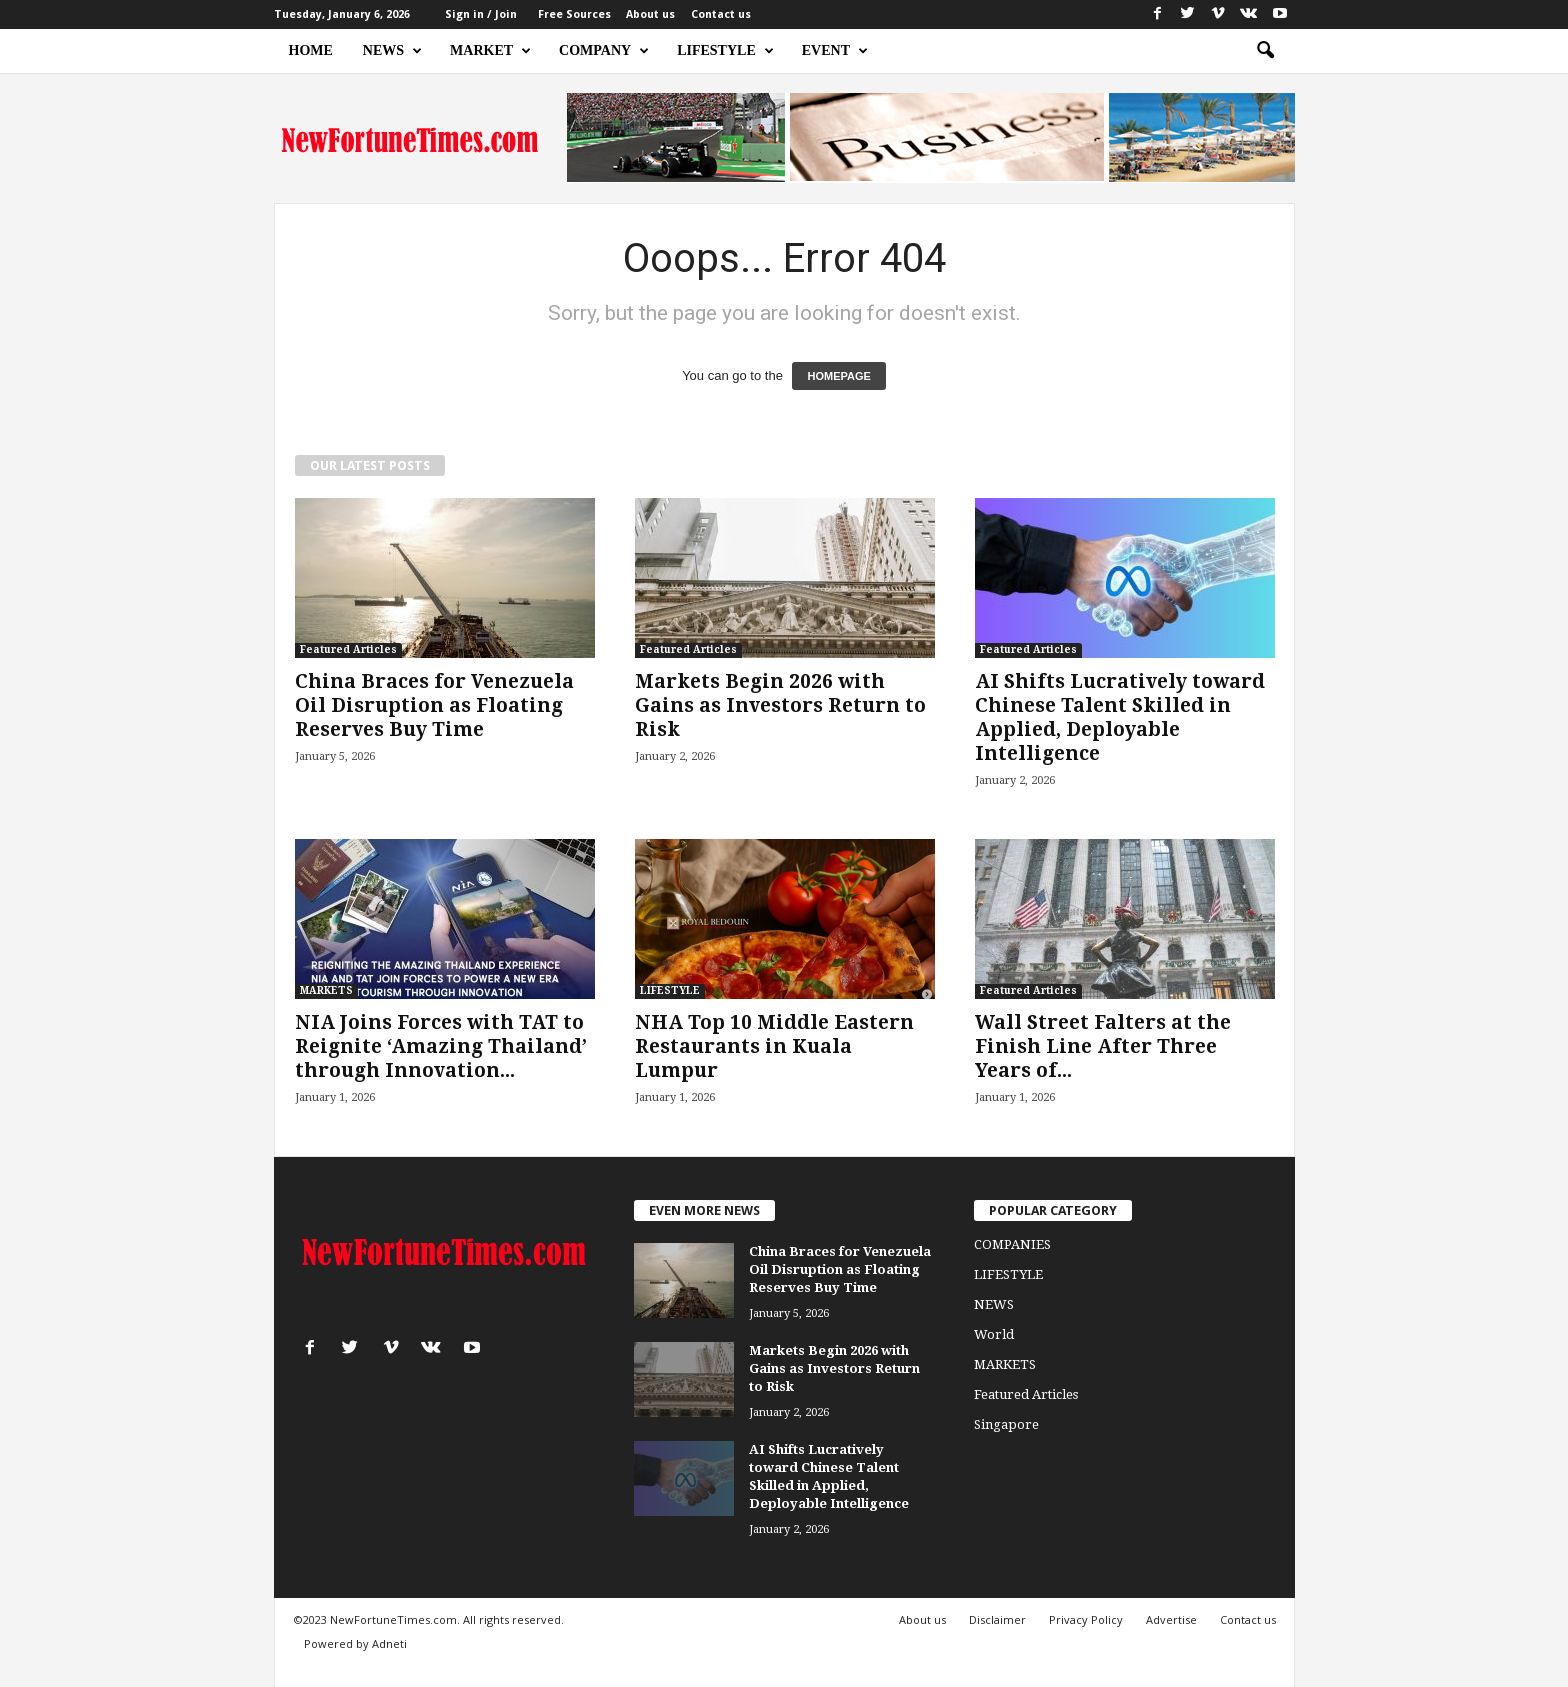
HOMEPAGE (838, 376)
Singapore (1006, 1424)
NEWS (392, 51)
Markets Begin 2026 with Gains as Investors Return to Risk (780, 705)
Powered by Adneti (355, 1643)
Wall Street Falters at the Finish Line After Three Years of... (1103, 1046)
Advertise (1171, 1619)
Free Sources (574, 14)
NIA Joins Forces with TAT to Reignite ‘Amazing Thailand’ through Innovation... (441, 1046)
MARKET (490, 51)
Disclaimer (997, 1619)
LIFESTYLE (725, 51)
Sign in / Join (481, 14)
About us (650, 14)
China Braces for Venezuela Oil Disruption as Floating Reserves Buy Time (434, 705)
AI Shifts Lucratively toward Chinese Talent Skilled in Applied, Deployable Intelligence (1120, 717)
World (994, 1334)
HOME (311, 50)
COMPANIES (1012, 1244)
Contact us (721, 14)
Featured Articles (348, 649)
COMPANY (604, 51)
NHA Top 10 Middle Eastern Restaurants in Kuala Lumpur (774, 1046)
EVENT (835, 51)
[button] (1265, 51)
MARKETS (326, 990)
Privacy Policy (1086, 1619)
